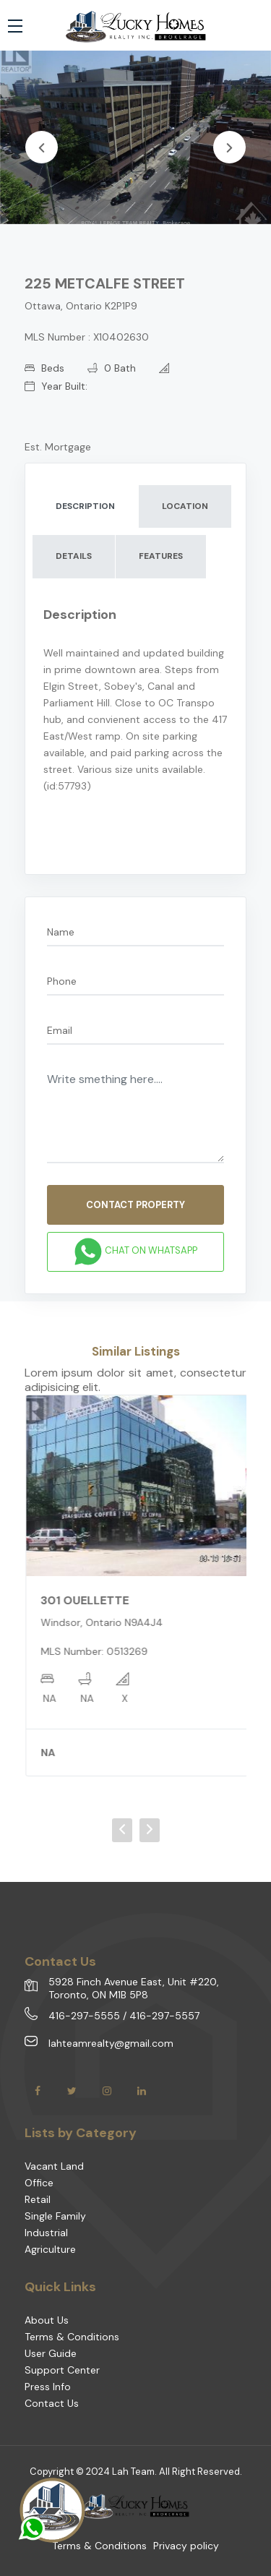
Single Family (55, 2215)
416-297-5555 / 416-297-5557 (123, 2015)
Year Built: (56, 386)
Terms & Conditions (72, 2336)
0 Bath (111, 368)
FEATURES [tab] (161, 556)
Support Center (62, 2369)
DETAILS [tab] (74, 556)
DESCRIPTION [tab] (85, 506)
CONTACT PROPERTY (135, 1205)
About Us (47, 2320)
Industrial (46, 2232)
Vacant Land (54, 2166)
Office (39, 2182)
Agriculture (50, 2249)
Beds (44, 368)
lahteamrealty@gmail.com (110, 2043)
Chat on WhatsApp (135, 1251)
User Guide (51, 2353)
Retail (38, 2199)
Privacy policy (186, 2545)
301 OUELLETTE (95, 1600)
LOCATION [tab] (185, 506)
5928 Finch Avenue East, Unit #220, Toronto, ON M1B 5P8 (133, 1988)
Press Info (48, 2386)
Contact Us (52, 2403)
